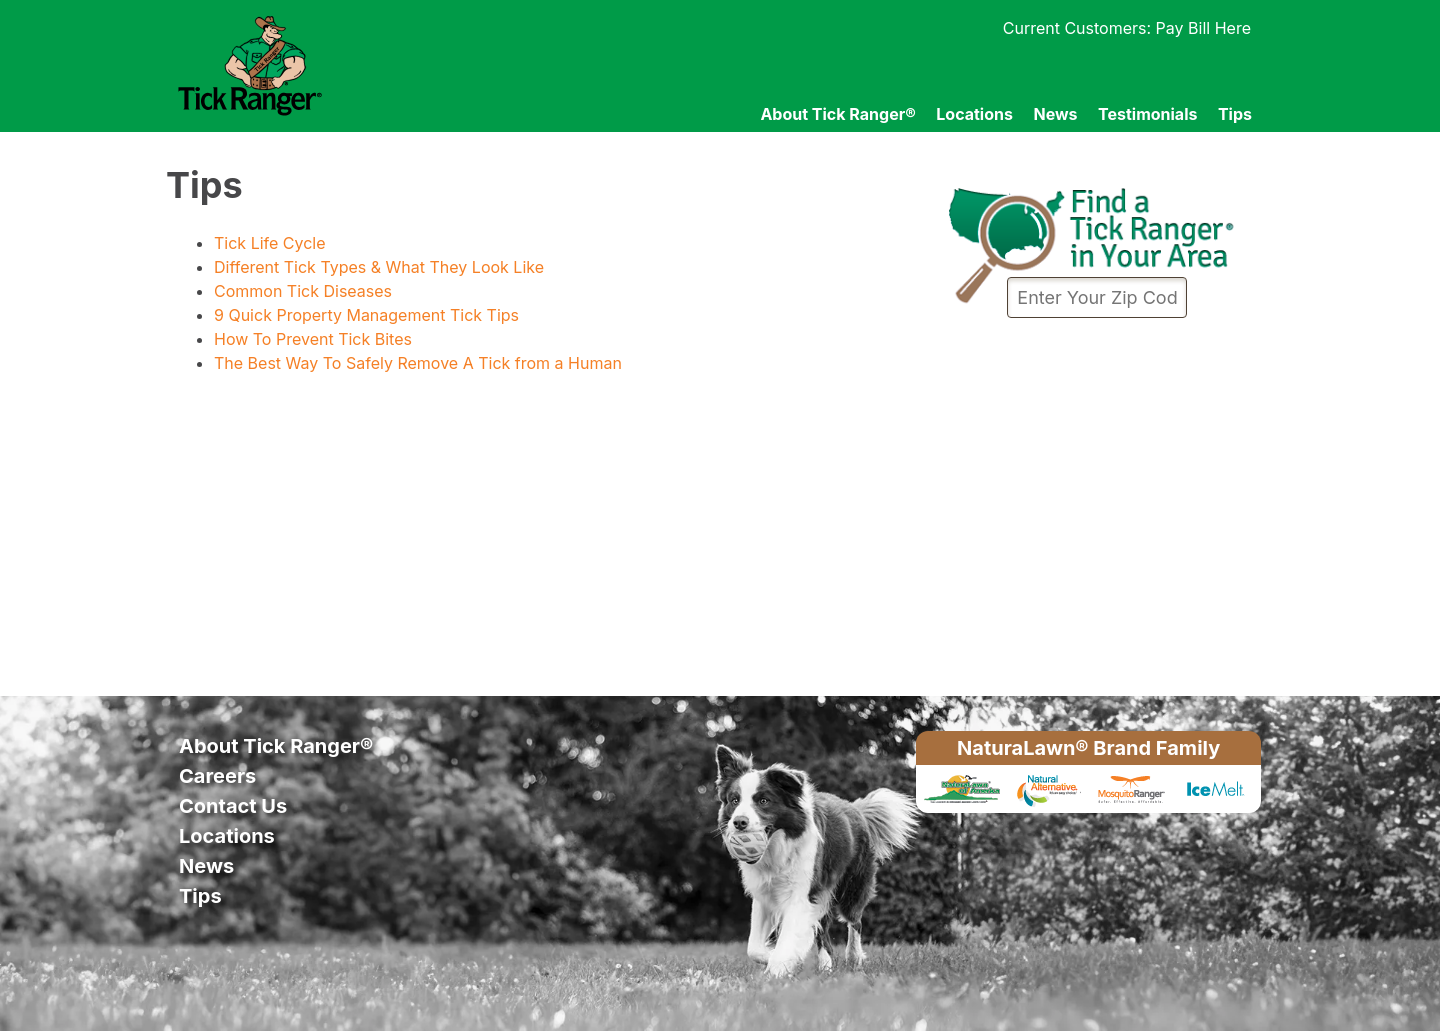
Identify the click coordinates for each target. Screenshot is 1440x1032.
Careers (217, 776)
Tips (1235, 114)
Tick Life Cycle (270, 243)
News (1055, 114)
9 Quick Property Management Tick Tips (366, 315)
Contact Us (233, 806)
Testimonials (1147, 114)
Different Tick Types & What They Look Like (379, 267)
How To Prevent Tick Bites (313, 339)
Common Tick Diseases (303, 291)
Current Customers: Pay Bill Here (1127, 28)
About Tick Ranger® (837, 114)
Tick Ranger (342, 66)
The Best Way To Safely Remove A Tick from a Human (418, 363)
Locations (974, 114)
